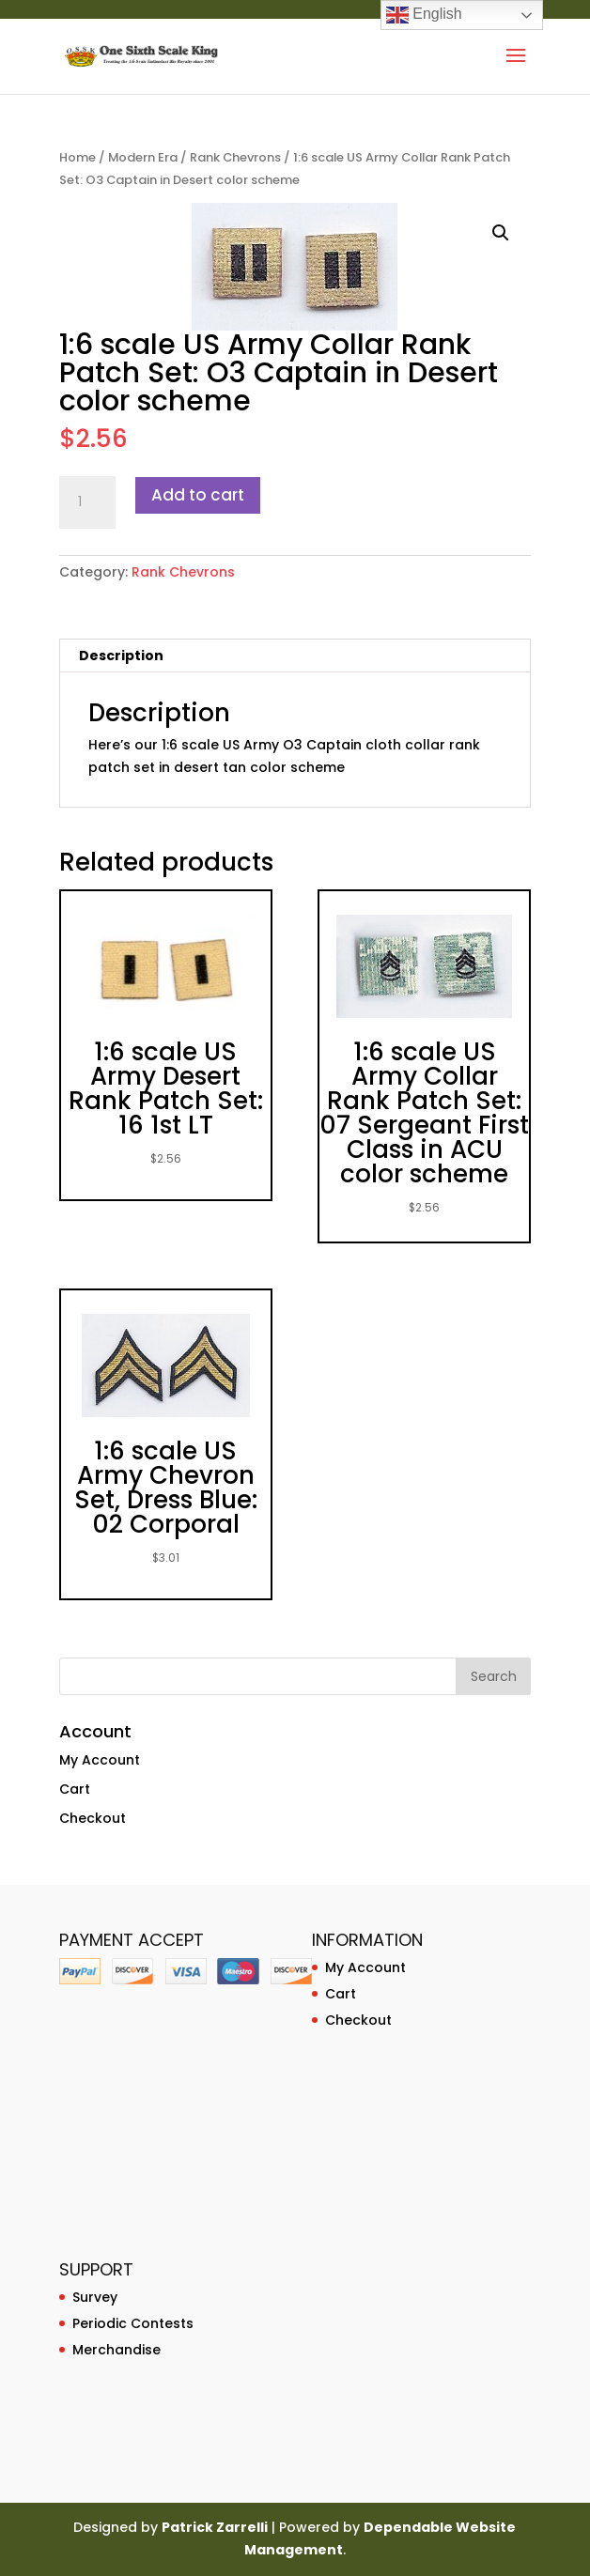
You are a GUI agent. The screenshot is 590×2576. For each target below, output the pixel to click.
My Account (99, 1760)
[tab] (295, 656)
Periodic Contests (133, 2323)
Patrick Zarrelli (215, 2527)
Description (121, 655)
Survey (94, 2297)
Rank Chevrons (235, 157)
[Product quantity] (87, 502)
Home (77, 157)
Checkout (92, 1818)
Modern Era (143, 157)
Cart (74, 1789)
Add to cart (197, 495)
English (424, 15)
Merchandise (116, 2349)
